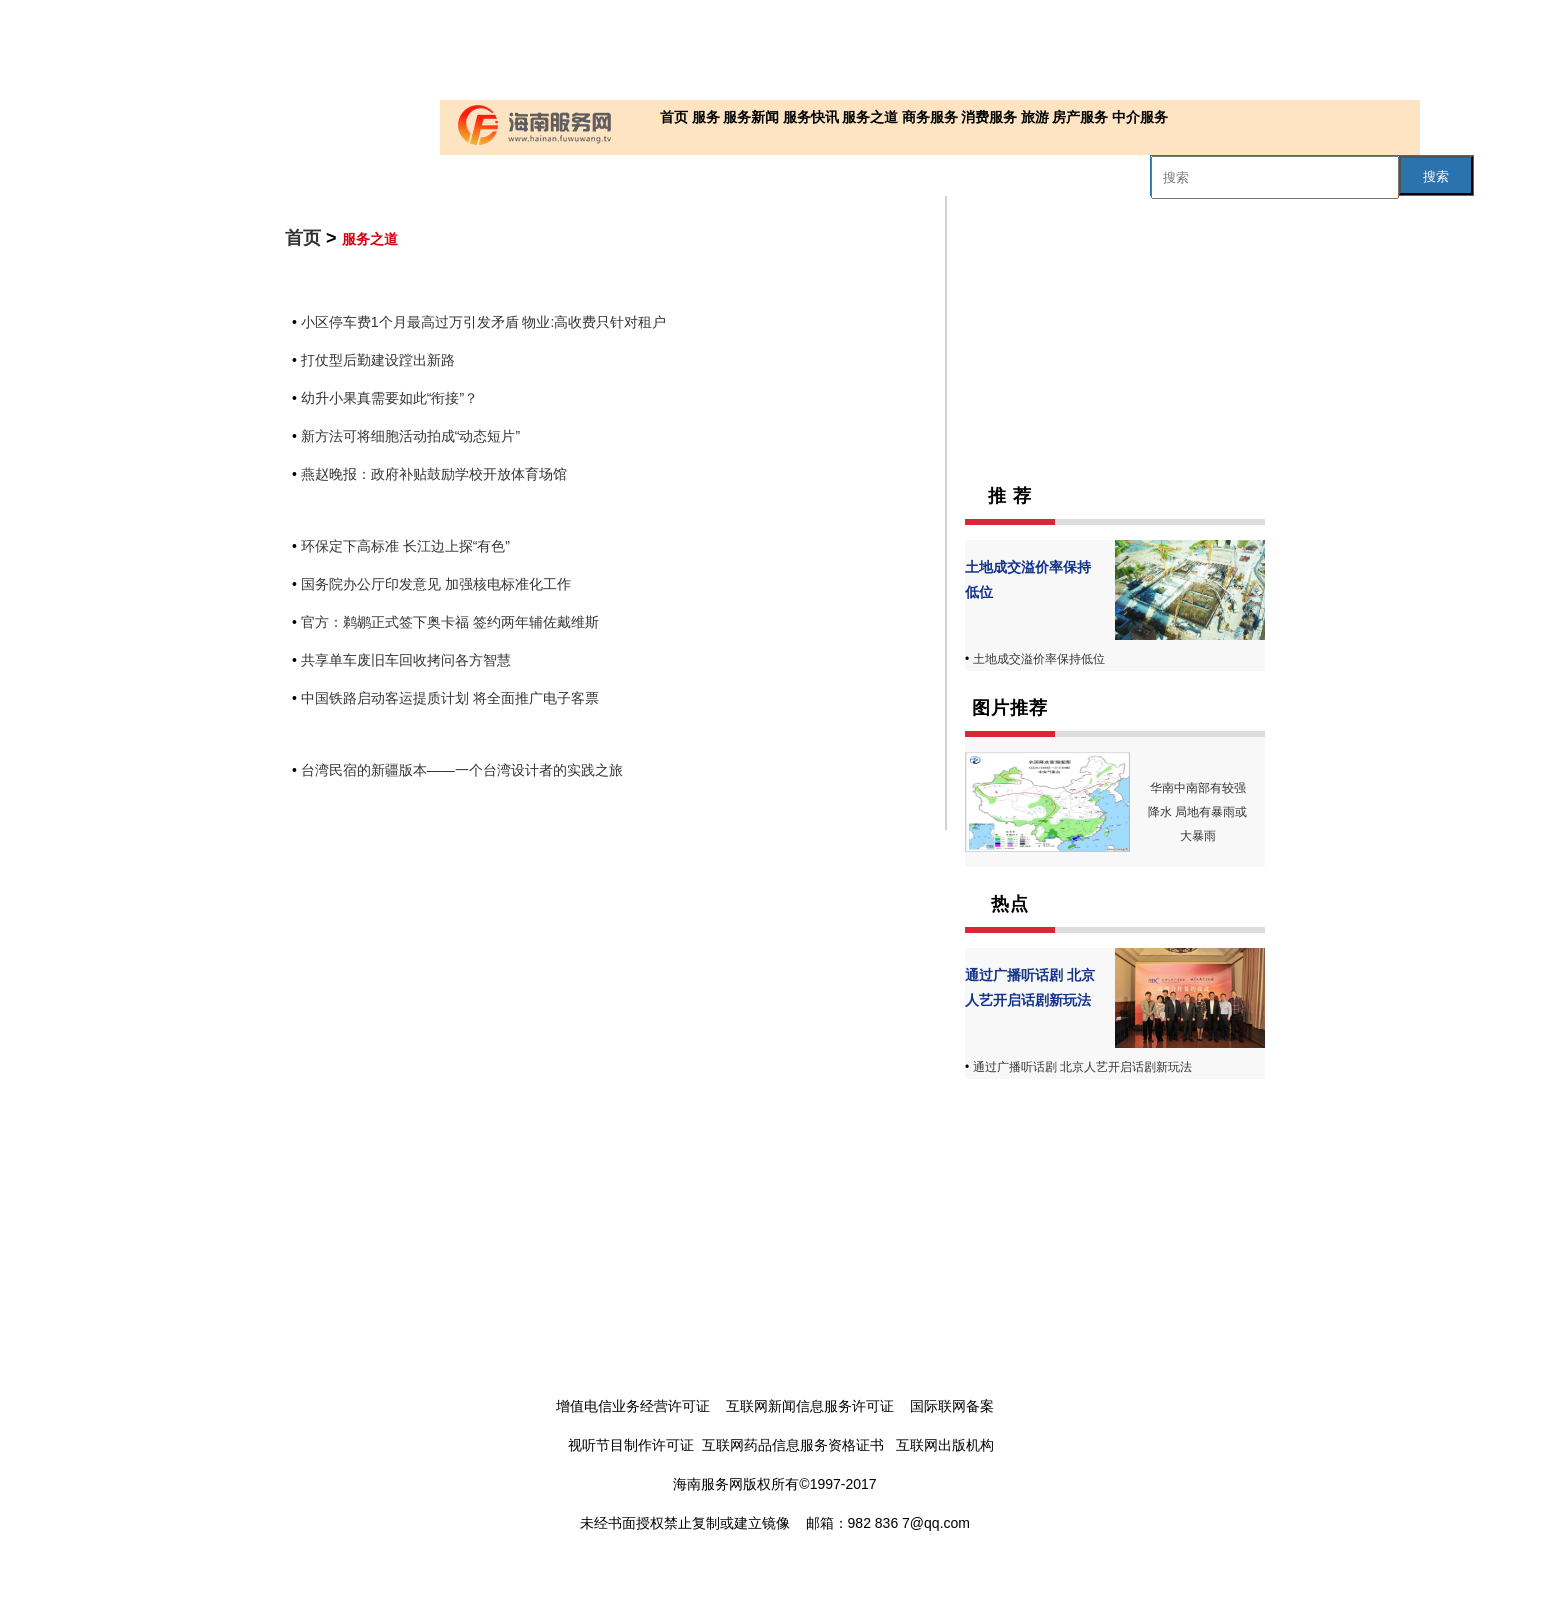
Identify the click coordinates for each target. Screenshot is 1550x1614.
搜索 (1436, 176)
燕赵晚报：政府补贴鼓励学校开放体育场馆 (434, 474)
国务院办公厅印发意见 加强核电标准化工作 (436, 584)
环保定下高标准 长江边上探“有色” (405, 546)
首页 (303, 238)
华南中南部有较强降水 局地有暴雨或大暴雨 (1197, 812)
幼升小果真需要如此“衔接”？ (389, 398)
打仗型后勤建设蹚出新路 (378, 360)
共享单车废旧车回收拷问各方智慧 (406, 660)
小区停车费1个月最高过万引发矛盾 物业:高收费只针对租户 (484, 322)
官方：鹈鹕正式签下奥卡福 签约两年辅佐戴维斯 (450, 622)
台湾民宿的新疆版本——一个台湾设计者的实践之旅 (462, 770)
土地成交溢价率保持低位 (1039, 659)
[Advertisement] (770, 50)
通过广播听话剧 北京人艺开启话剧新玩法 (1082, 1067)
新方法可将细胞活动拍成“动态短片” (410, 436)
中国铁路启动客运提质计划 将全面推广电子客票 (450, 698)
